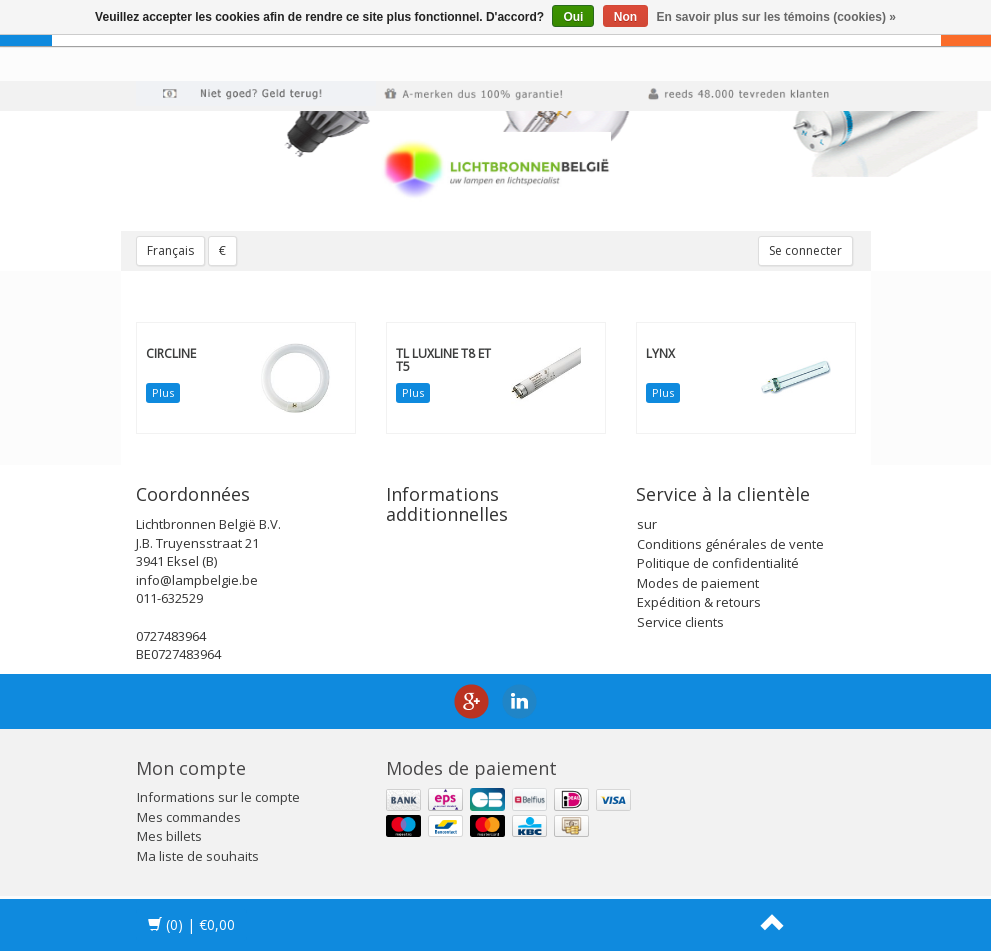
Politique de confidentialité (718, 563)
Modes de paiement (698, 583)
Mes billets (169, 836)
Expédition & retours (699, 602)
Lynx (660, 353)
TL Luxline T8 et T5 (443, 360)
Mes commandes (189, 817)
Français (170, 250)
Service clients (680, 622)
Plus (163, 392)
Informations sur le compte (218, 797)
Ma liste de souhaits (198, 856)
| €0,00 (191, 924)
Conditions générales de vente (730, 544)
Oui (573, 17)
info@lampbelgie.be (197, 580)
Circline (171, 353)
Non (625, 17)
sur (647, 524)
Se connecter (805, 250)
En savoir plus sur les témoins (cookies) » (775, 17)
